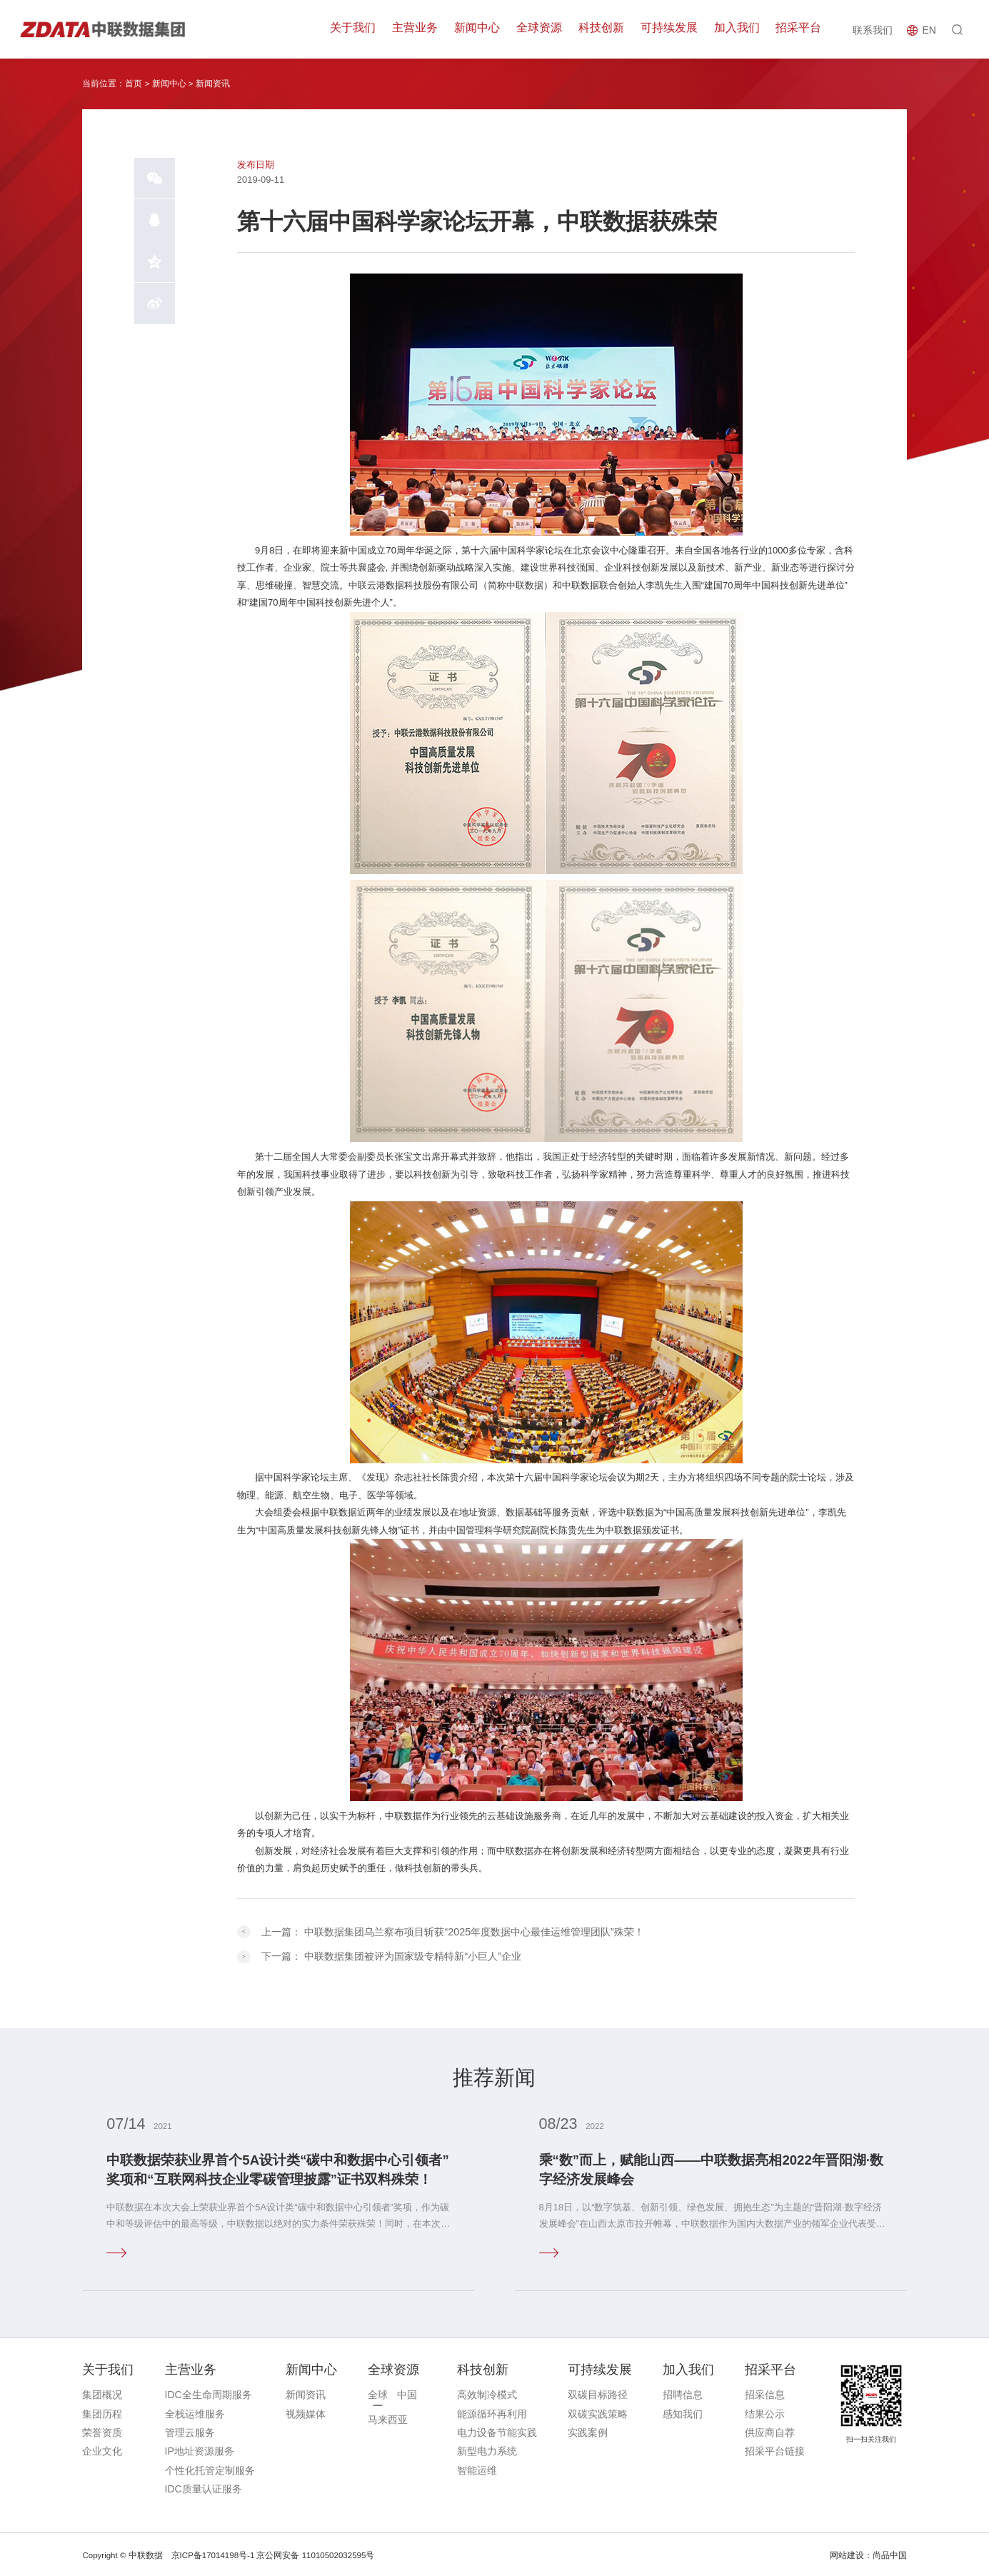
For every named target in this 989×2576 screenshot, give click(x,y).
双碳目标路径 (598, 2394)
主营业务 (420, 29)
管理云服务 (190, 2431)
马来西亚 (388, 2419)
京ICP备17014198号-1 (213, 2554)
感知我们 (683, 2412)
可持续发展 (670, 29)
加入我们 (737, 29)
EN (928, 30)
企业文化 (102, 2450)
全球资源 (543, 29)
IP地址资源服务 (199, 2450)
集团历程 (102, 2412)
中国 (407, 2394)
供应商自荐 (770, 2431)
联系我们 (872, 29)
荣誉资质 (102, 2431)
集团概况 (102, 2394)
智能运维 (477, 2469)
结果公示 (765, 2412)
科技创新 (604, 29)
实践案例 (588, 2431)
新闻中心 (481, 29)
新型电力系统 (487, 2450)
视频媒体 (306, 2412)
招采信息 (765, 2394)
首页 (133, 83)
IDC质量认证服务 (203, 2487)
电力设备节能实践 (497, 2431)
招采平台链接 (775, 2450)
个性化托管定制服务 (210, 2469)
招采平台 (799, 29)
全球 (378, 2394)
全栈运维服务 (195, 2412)
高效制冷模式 (487, 2394)
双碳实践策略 (598, 2412)
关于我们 (359, 29)
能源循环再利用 (492, 2412)
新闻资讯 (213, 83)
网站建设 (847, 2554)
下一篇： (391, 1954)
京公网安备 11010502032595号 (315, 2554)
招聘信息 (683, 2394)
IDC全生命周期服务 (208, 2394)
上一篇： (452, 1931)
